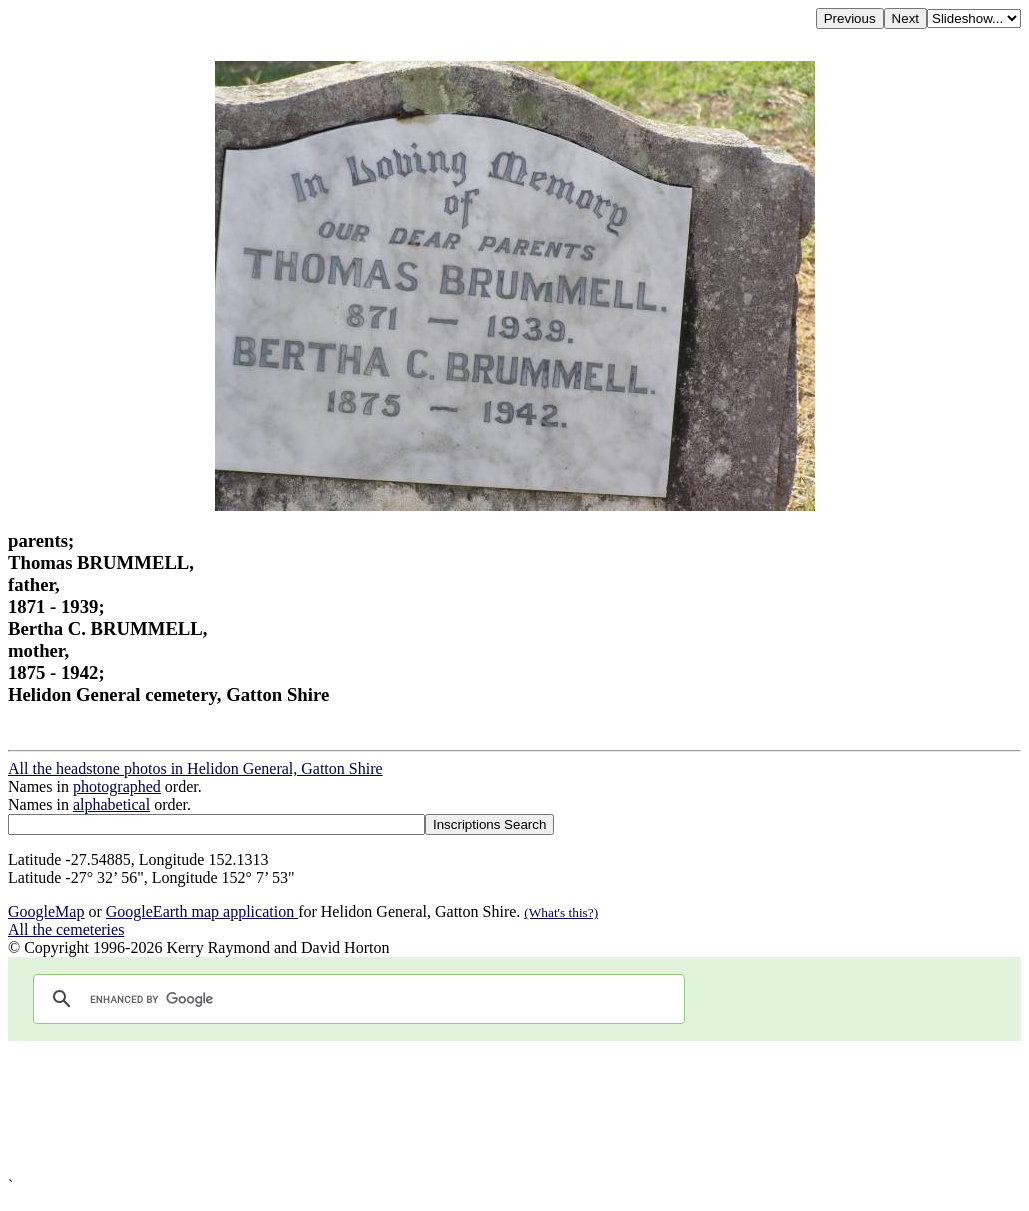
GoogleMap (46, 911)
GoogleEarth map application (202, 911)
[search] (356, 999)
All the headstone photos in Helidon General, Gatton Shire (195, 768)
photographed (117, 786)
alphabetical (111, 804)
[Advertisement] (514, 1109)
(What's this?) (561, 912)
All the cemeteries (66, 929)
